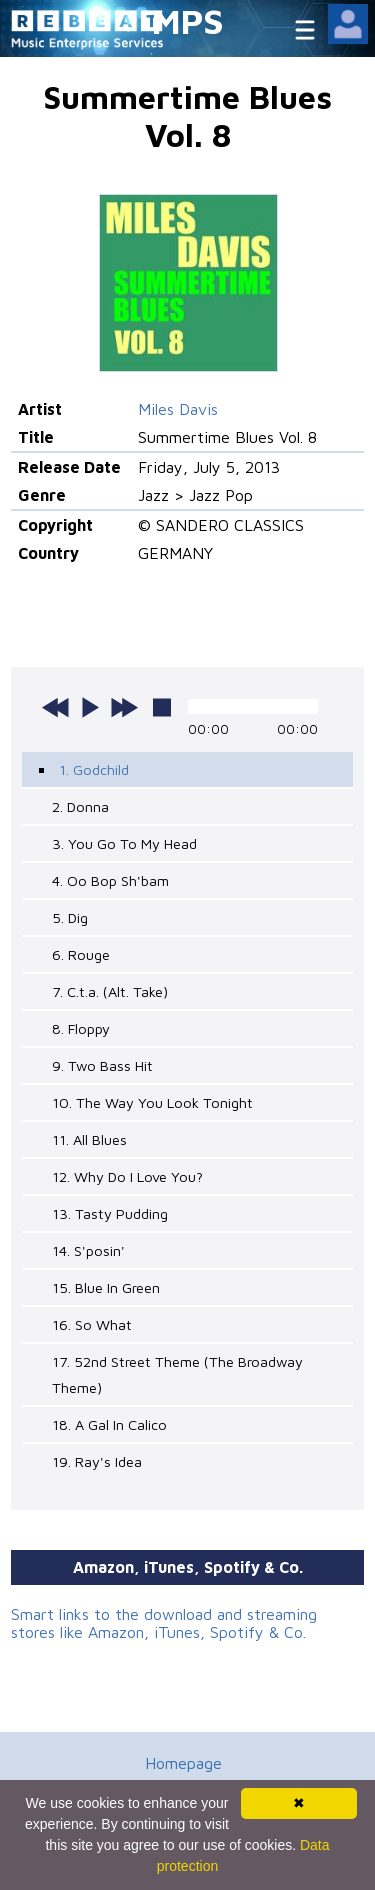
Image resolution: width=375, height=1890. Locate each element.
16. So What (92, 1324)
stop (162, 707)
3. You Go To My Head (124, 843)
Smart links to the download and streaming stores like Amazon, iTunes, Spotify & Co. (164, 1623)
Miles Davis (178, 409)
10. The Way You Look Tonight (152, 1102)
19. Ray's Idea (97, 1461)
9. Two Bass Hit (102, 1065)
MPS (188, 20)
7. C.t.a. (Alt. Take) (110, 991)
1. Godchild (94, 769)
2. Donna (80, 806)
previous (56, 707)
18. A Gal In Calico (109, 1424)
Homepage (183, 1763)
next (124, 707)
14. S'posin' (88, 1250)
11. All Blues (89, 1139)
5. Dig (70, 917)
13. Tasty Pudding (110, 1213)
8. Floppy (81, 1028)
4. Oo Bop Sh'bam (110, 880)
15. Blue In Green (106, 1287)
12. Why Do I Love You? (127, 1176)
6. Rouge (81, 954)
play (90, 707)
